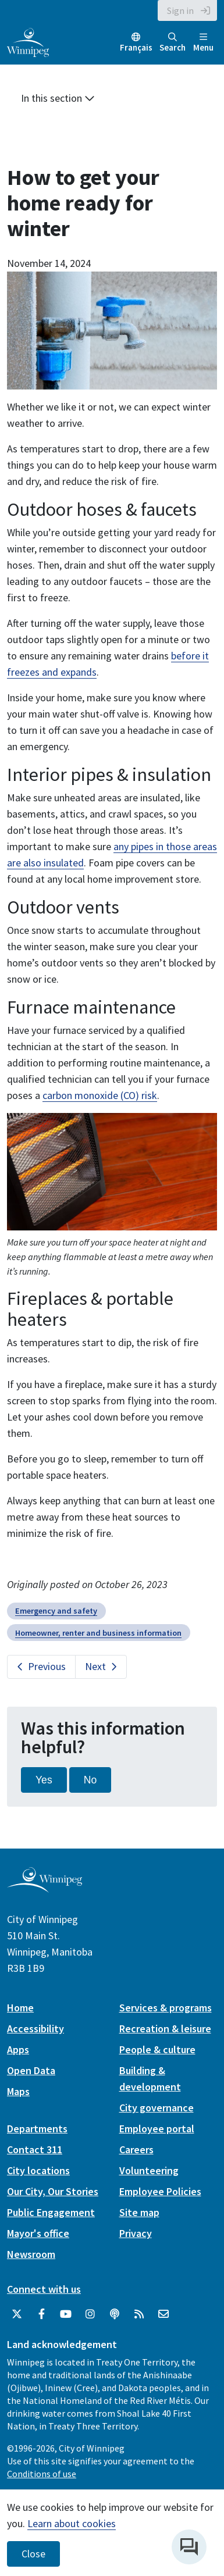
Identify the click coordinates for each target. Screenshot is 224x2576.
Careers (136, 2149)
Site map (139, 2212)
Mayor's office (38, 2233)
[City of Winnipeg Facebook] (41, 2314)
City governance (156, 2107)
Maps (18, 2091)
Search (172, 43)
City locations (38, 2170)
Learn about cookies (71, 2523)
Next (95, 1666)
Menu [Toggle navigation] (203, 43)
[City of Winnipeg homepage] (44, 1887)
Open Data (31, 2070)
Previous (47, 1666)
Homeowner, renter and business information (98, 1633)
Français (136, 47)
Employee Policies (160, 2191)
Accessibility (35, 2028)
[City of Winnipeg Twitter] (17, 2314)
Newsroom (31, 2254)
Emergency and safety (56, 1610)
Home (20, 2007)
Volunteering (149, 2170)
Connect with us (44, 2289)
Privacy (135, 2233)
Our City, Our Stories (52, 2191)
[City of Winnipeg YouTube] (66, 2314)
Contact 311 (34, 2149)
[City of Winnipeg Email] (163, 2314)
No (90, 1780)
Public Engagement (51, 2212)
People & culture (157, 2049)
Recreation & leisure (165, 2028)
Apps (18, 2049)
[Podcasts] (115, 2314)
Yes (43, 1780)
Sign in (180, 10)
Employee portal (156, 2128)
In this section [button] (58, 98)
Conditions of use (41, 2473)
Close (33, 2554)
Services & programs (165, 2007)
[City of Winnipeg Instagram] (90, 2314)
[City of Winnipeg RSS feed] (139, 2314)
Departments (37, 2128)
